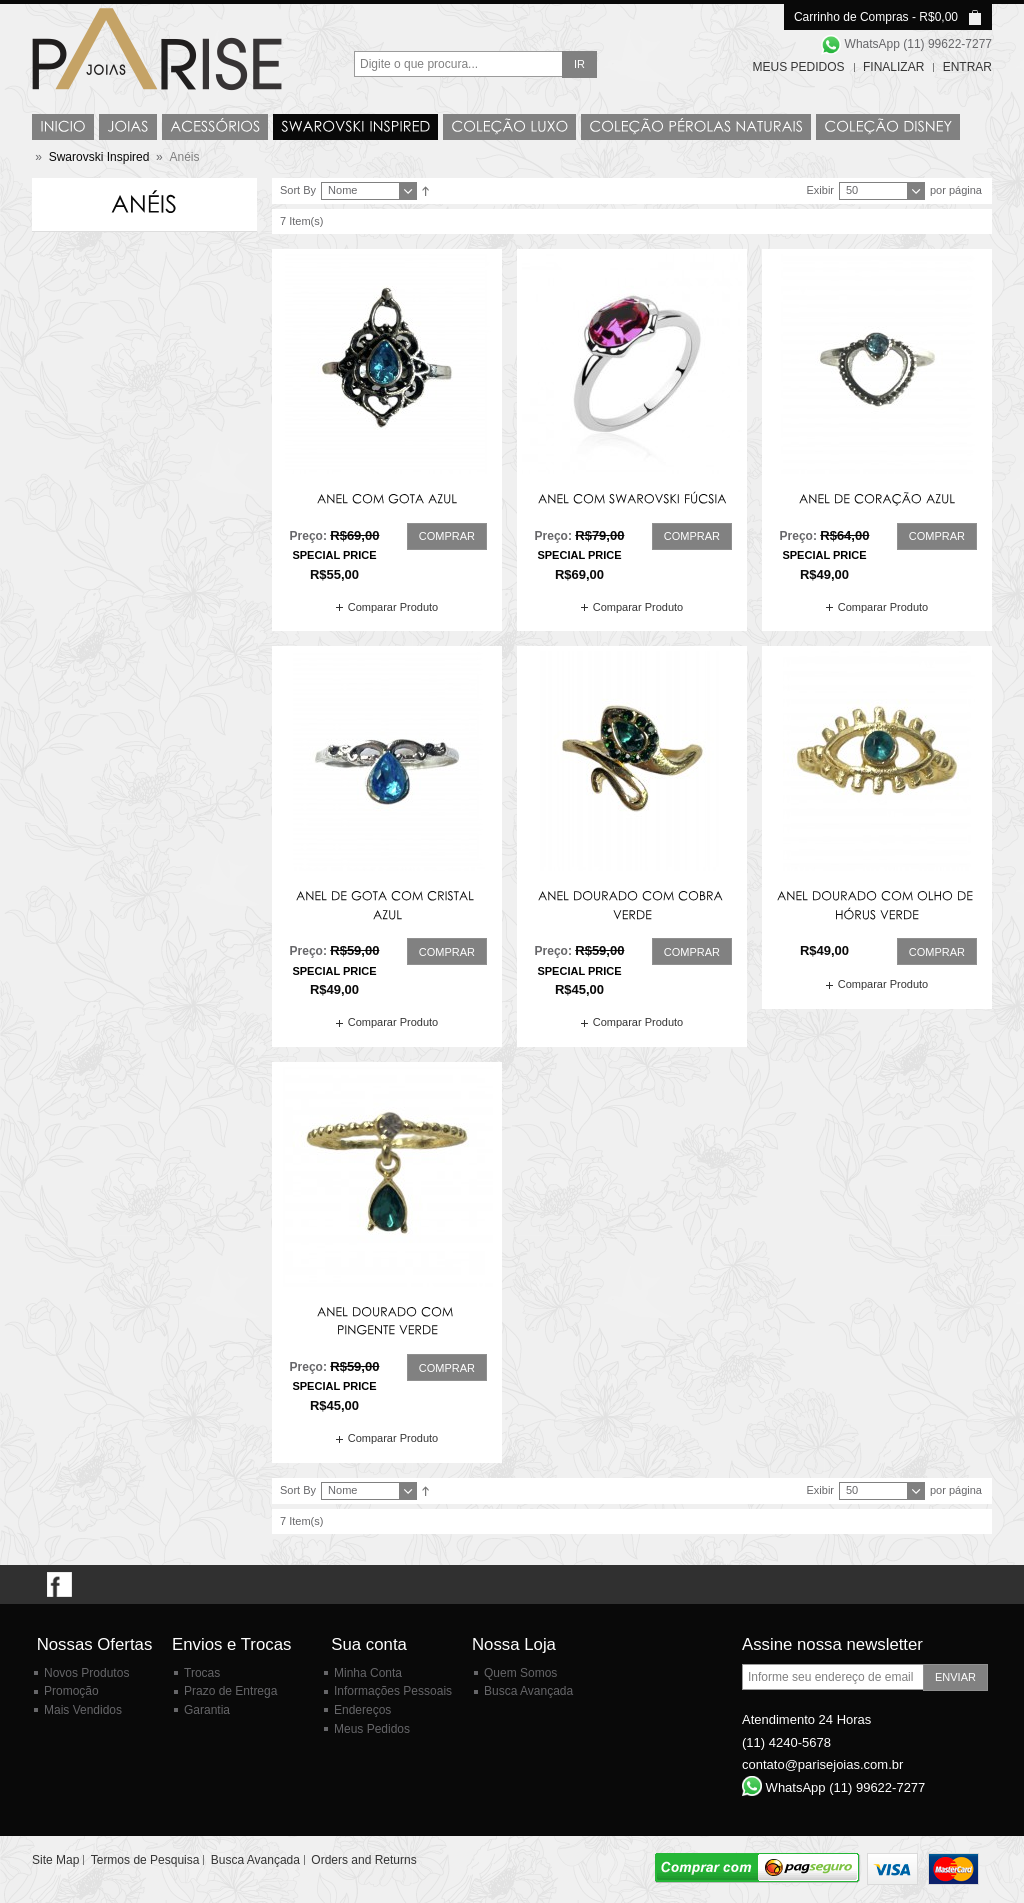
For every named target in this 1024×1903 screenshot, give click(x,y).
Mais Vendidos (83, 1710)
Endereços (362, 1710)
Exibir (820, 190)
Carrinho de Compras (851, 17)
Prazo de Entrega (230, 1691)
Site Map (55, 1860)
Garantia (207, 1710)
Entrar (967, 67)
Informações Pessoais (393, 1691)
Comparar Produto (393, 607)
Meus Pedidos (799, 67)
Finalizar (893, 67)
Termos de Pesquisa (145, 1860)
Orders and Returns (363, 1860)
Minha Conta (368, 1673)
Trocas (202, 1673)
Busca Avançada (528, 1691)
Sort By (298, 190)
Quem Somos (520, 1673)
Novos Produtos (86, 1673)
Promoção (71, 1691)
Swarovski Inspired (99, 157)
